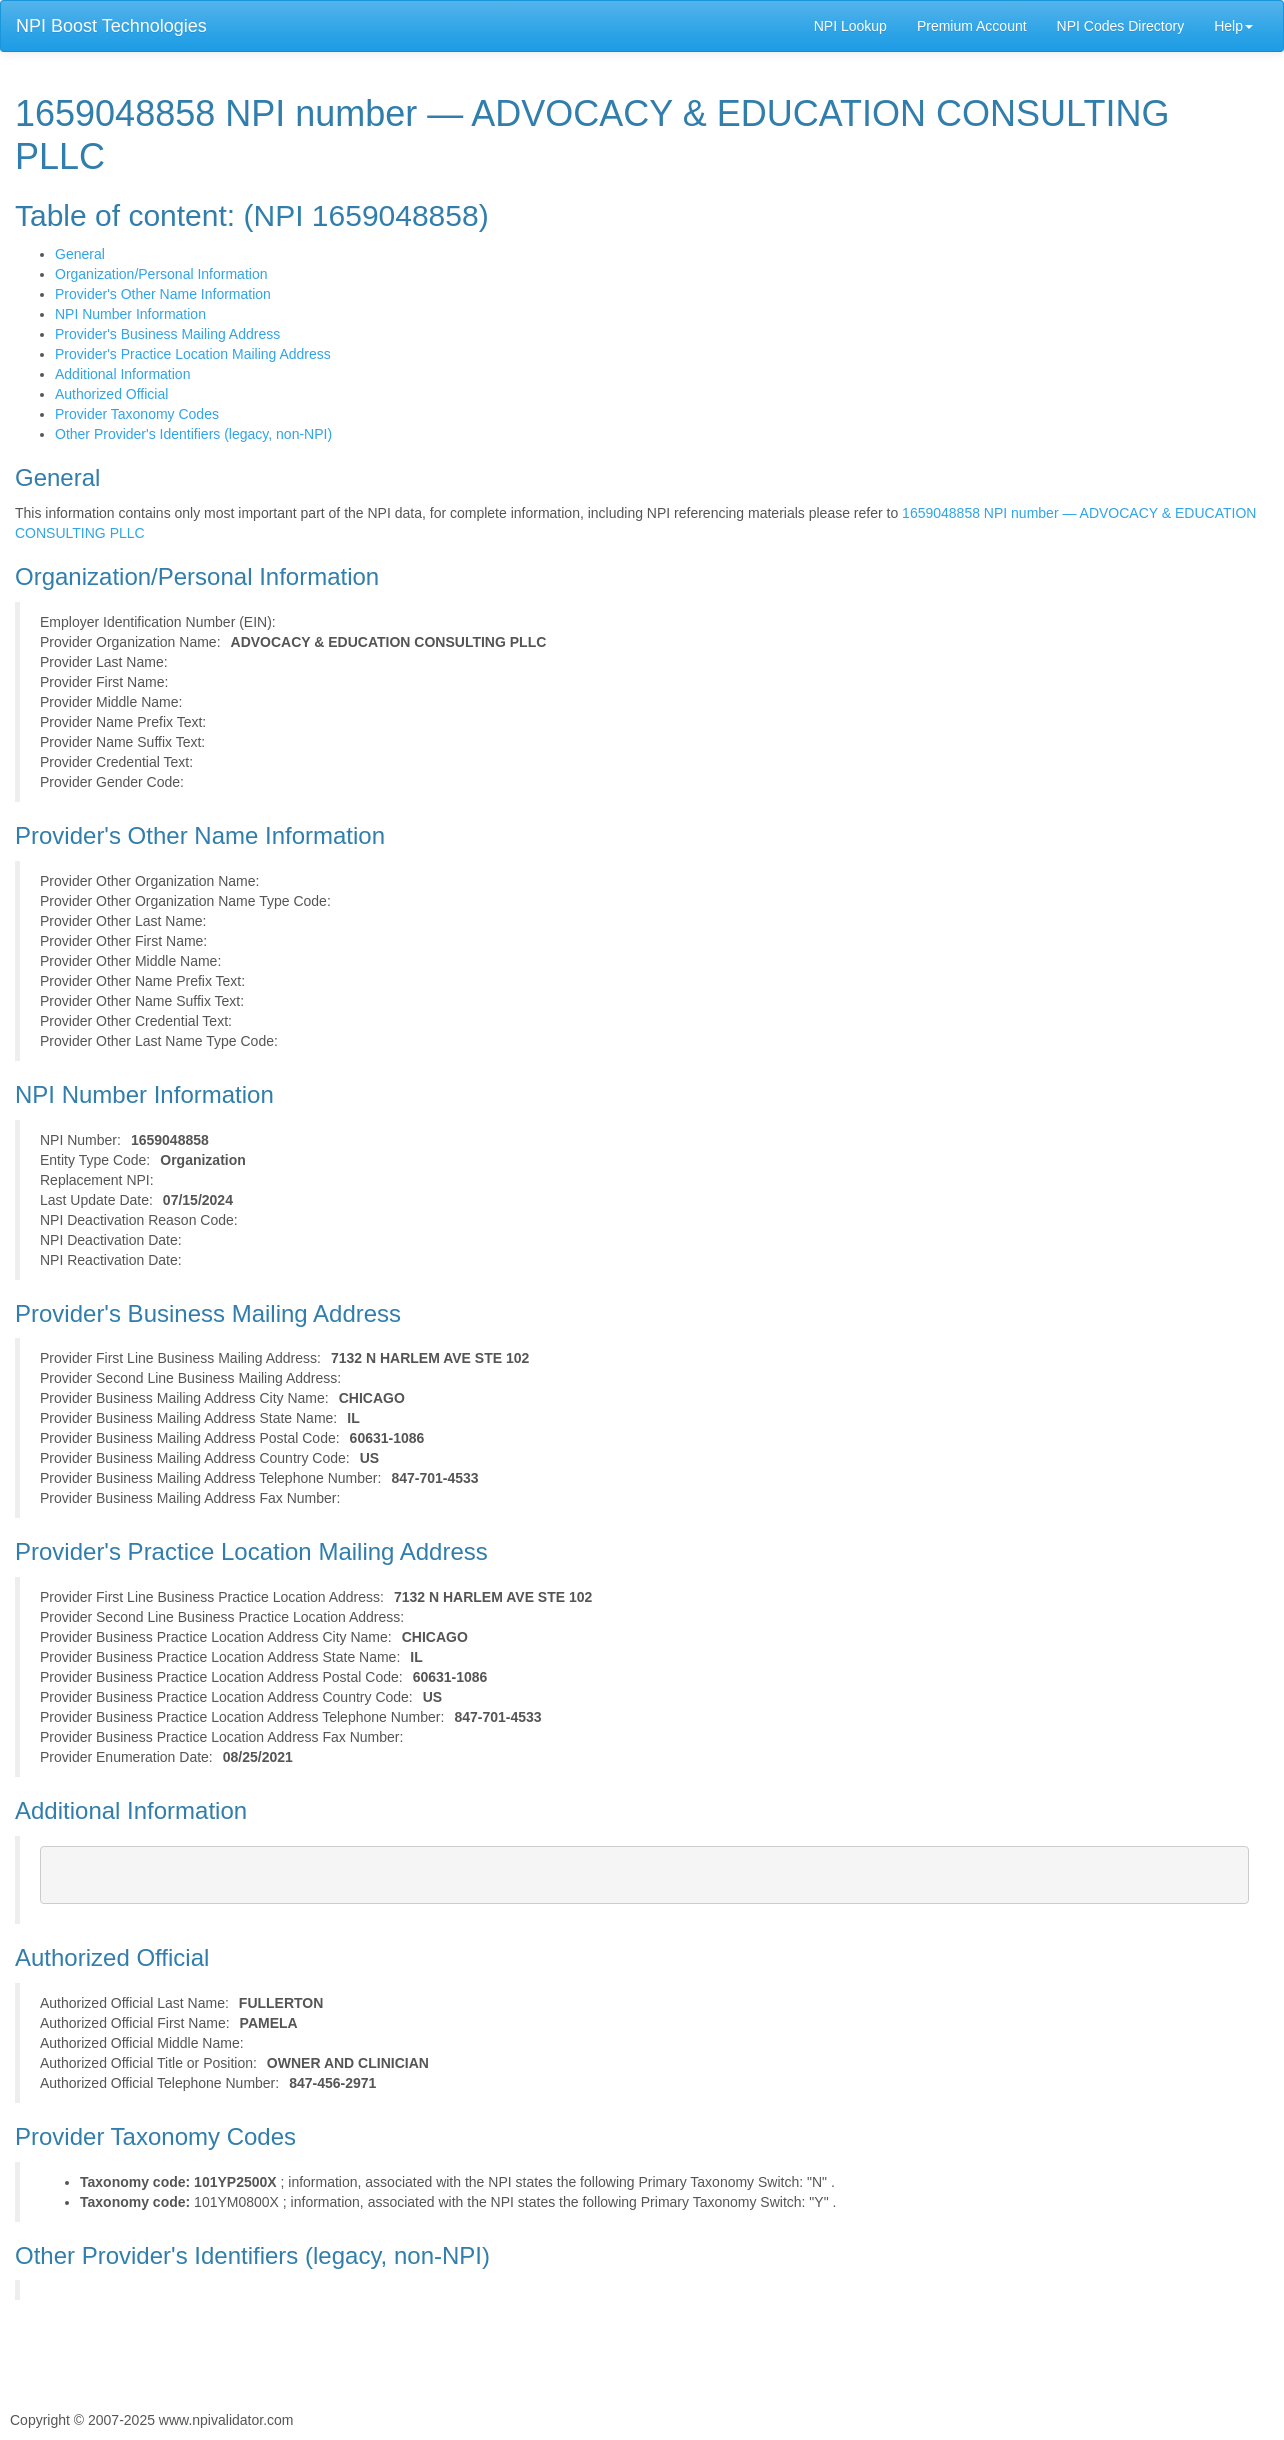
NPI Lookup (850, 26)
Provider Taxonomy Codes (137, 414)
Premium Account (972, 26)
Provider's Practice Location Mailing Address (193, 354)
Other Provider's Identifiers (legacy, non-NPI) (193, 434)
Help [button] (1233, 26)
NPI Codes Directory (1121, 26)
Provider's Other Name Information (163, 294)
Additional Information (122, 374)
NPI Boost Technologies (111, 26)
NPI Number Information (130, 314)
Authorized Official (111, 394)
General (80, 254)
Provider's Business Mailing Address (167, 334)
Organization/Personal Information (161, 274)
